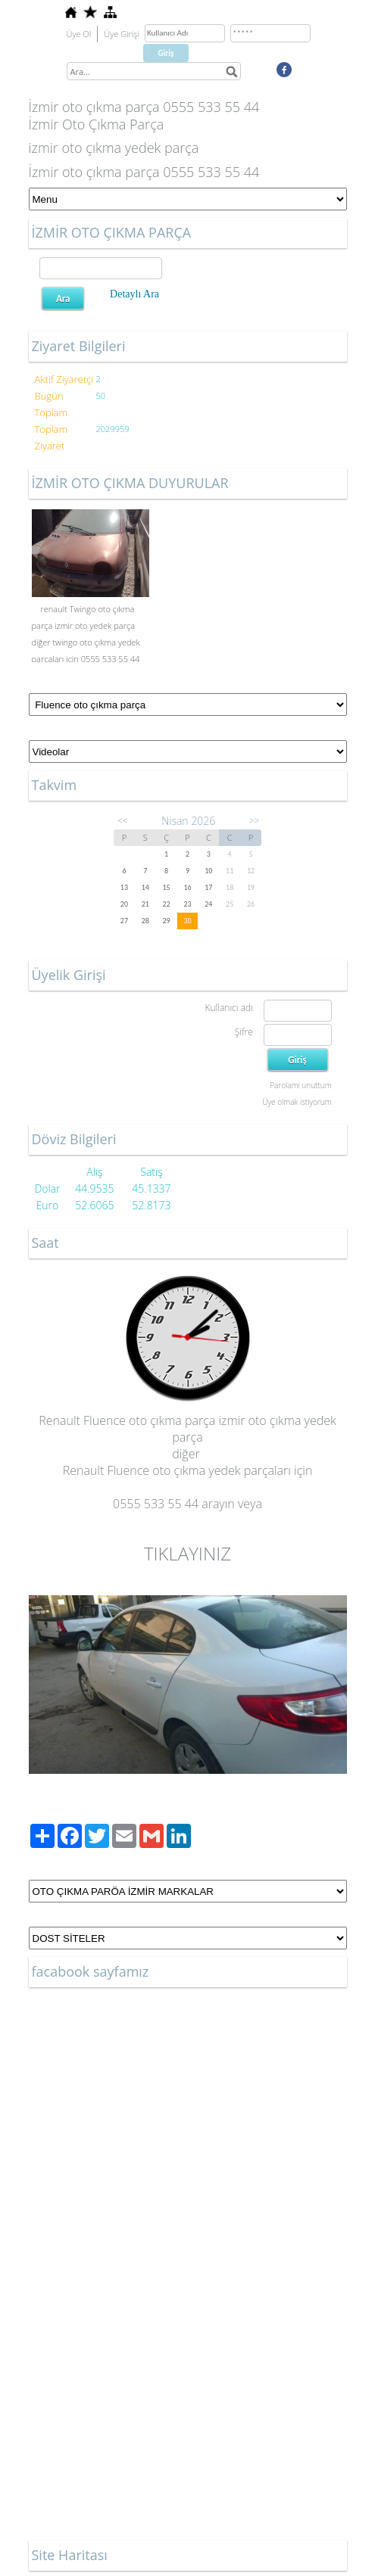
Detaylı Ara (134, 294)
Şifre (244, 1031)
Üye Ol (79, 33)
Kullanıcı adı (228, 1007)
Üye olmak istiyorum (296, 1102)
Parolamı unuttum (300, 1085)
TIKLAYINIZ (187, 1553)
